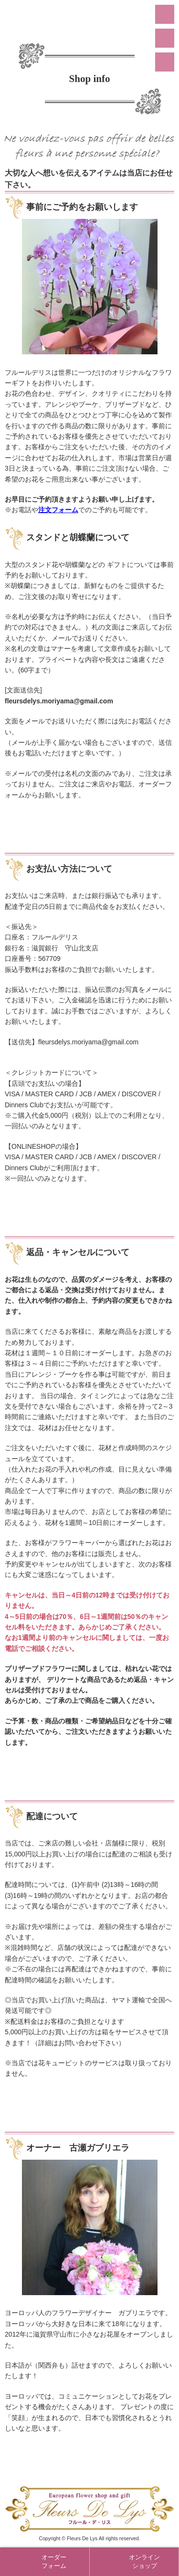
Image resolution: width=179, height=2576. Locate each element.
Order (164, 38)
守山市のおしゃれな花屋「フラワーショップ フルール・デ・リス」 (90, 19)
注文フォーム (58, 510)
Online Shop (164, 62)
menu (164, 14)
